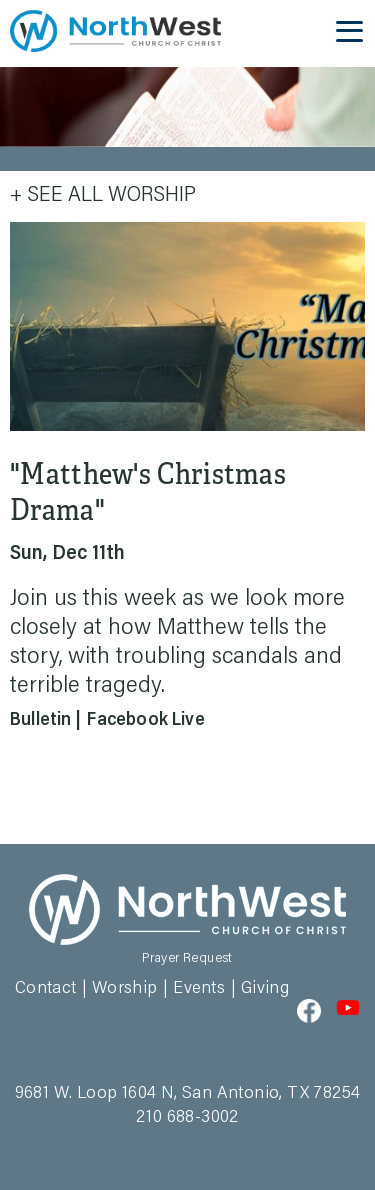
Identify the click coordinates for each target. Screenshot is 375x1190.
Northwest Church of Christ (115, 31)
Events (199, 989)
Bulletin (40, 721)
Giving (265, 989)
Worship (124, 989)
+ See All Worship (103, 196)
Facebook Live (145, 721)
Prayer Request (187, 959)
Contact (45, 989)
